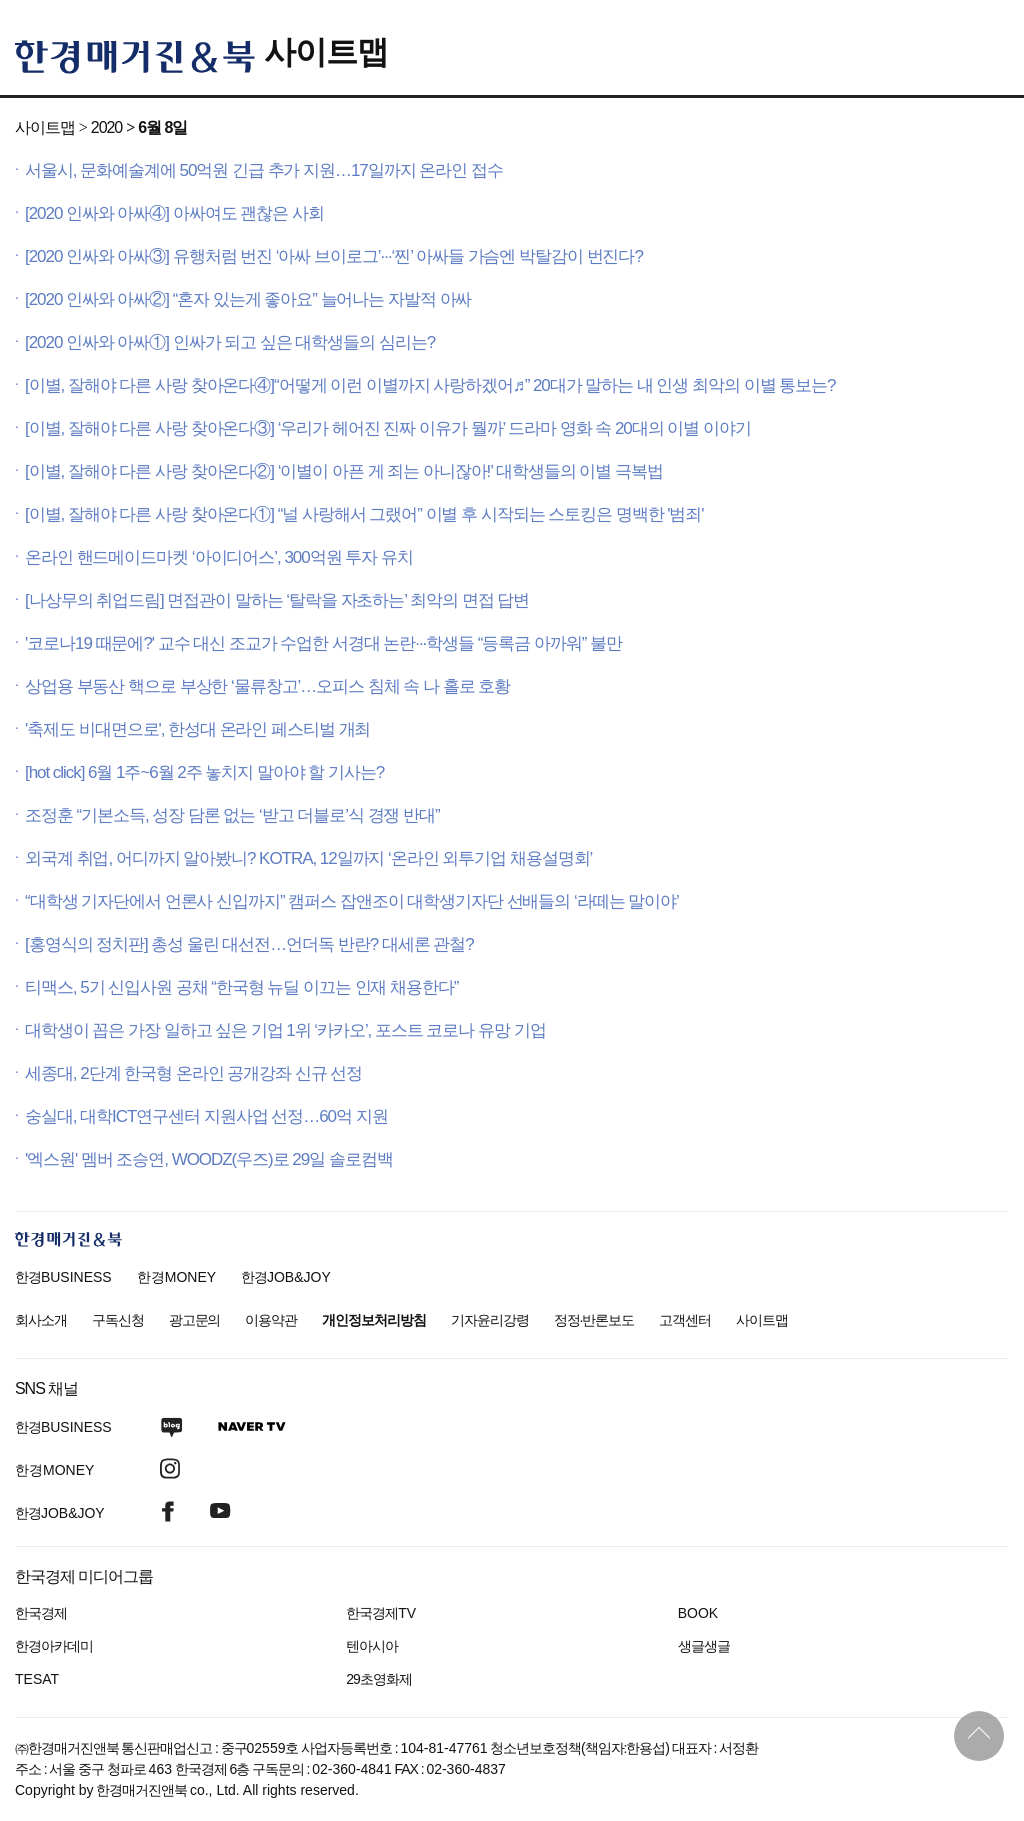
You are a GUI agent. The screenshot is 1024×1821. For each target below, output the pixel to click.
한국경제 (41, 1613)
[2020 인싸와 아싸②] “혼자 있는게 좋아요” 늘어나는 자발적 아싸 (248, 299)
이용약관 (271, 1320)
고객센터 (685, 1320)
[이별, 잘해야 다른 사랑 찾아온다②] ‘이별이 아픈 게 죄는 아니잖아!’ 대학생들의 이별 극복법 (344, 471)
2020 (106, 127)
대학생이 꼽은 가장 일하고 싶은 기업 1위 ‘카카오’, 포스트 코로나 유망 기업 (285, 1030)
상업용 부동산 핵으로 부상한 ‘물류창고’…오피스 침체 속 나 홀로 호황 (267, 686)
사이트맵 (326, 52)
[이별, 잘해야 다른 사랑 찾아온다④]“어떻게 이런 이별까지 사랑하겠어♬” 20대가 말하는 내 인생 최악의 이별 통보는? (430, 385)
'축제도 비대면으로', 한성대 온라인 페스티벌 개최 (197, 729)
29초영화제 (378, 1679)
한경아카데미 (54, 1646)
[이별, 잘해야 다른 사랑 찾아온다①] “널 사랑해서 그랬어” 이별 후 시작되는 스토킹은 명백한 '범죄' (364, 514)
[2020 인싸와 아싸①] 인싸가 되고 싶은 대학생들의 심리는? (230, 342)
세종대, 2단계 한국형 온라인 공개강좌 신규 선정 (193, 1073)
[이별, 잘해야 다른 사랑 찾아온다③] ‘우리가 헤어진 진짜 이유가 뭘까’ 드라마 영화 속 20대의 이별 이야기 (388, 428)
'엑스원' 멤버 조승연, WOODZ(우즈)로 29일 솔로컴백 (209, 1159)
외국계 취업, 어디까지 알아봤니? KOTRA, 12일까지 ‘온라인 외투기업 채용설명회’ (308, 858)
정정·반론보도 (594, 1320)
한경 (63, 1277)
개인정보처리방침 (374, 1320)
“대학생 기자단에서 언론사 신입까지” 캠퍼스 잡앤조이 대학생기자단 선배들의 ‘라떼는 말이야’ (352, 901)
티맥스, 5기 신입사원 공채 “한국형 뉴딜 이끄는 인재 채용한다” (242, 987)
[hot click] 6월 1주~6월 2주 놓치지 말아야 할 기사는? (204, 772)
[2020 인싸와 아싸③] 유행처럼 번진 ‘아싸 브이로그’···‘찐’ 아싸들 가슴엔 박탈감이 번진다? (334, 256)
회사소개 (41, 1320)
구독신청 (118, 1320)
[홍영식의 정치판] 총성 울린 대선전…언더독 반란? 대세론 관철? (249, 944)
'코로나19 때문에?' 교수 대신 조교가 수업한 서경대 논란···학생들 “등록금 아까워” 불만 (323, 643)
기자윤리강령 (490, 1320)
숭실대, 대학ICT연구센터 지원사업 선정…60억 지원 (206, 1116)
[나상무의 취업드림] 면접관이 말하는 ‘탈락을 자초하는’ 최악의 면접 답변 (277, 600)
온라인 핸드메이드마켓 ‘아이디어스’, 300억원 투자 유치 (219, 557)
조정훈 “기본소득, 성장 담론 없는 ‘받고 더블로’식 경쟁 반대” (232, 815)
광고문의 (195, 1320)
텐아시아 (372, 1646)
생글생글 (704, 1646)
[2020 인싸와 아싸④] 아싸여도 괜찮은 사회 (174, 213)
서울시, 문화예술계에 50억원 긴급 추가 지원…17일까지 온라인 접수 (264, 170)
